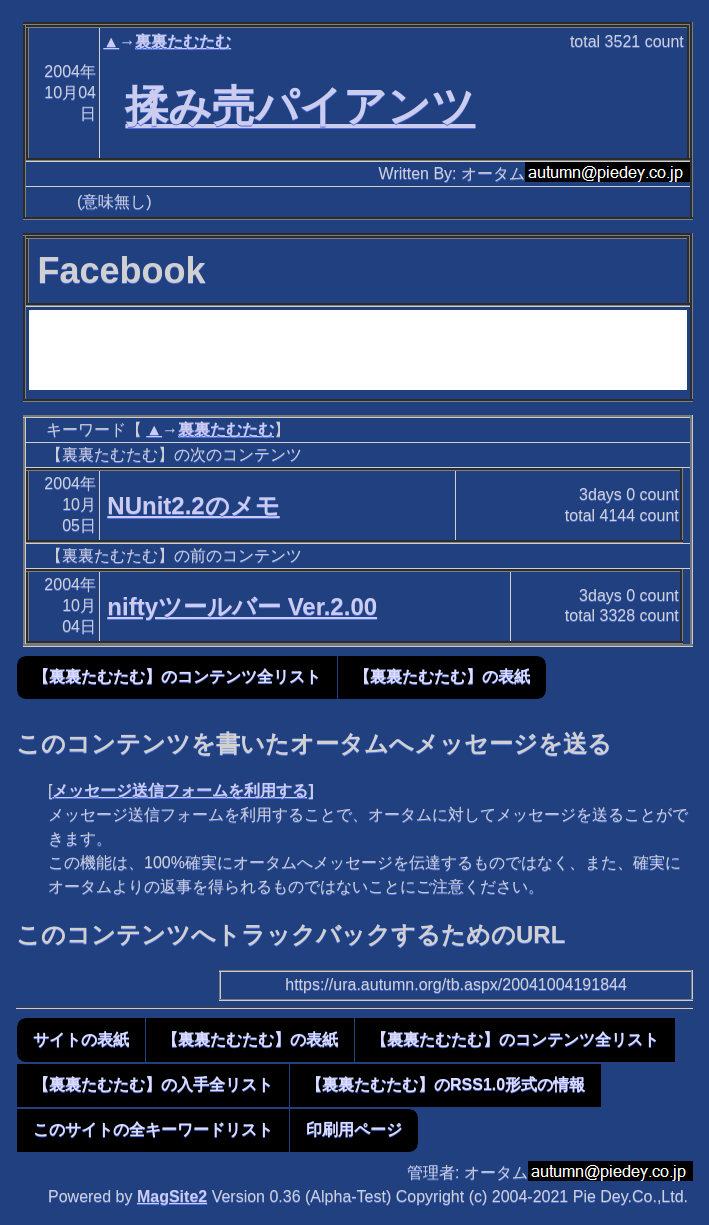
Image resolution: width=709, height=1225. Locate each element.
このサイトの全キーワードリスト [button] (153, 1129)
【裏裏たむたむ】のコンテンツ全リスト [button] (177, 676)
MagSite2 (172, 1196)
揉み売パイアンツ (300, 106)
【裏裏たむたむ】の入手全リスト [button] (153, 1084)
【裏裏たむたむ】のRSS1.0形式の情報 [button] (445, 1084)
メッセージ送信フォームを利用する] (182, 790)
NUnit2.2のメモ (193, 505)
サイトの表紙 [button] (81, 1039)
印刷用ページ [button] (354, 1129)
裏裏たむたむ (183, 41)
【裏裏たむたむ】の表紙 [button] (442, 676)
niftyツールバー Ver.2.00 (242, 606)
